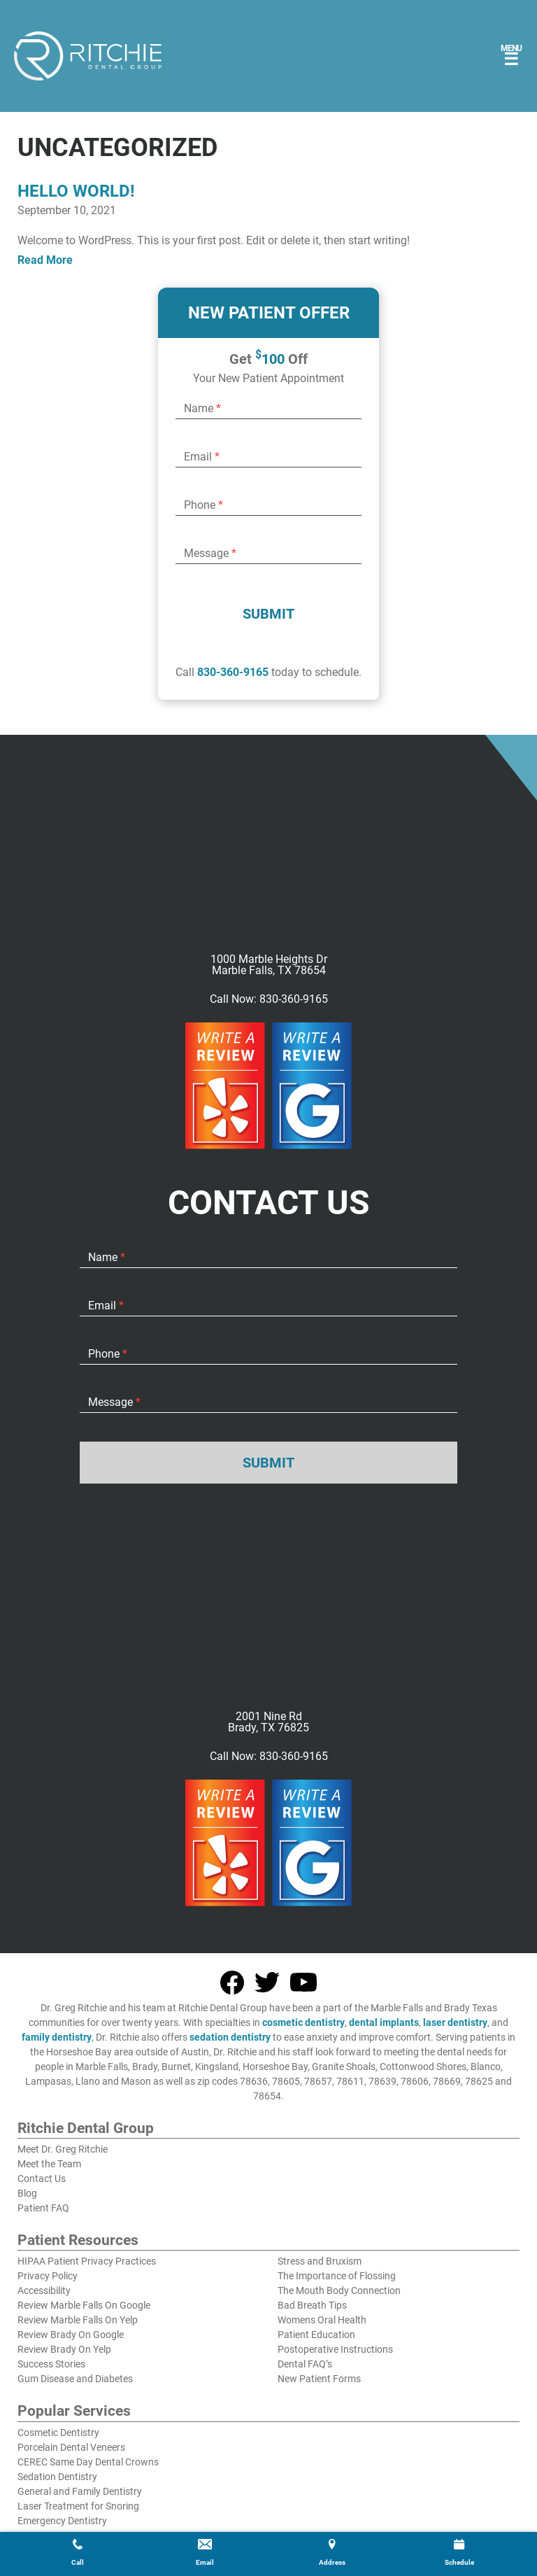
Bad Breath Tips (312, 2305)
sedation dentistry (230, 2037)
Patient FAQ (43, 2207)
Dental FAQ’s (305, 2364)
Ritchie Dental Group (85, 2129)
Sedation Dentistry (57, 2476)
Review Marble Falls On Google (83, 2305)
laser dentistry (455, 2022)
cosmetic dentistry (303, 2022)
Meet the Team (49, 2163)
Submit (268, 613)
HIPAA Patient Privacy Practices (86, 2261)
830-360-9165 (232, 672)
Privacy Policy (47, 2275)
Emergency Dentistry (62, 2520)
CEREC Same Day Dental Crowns (88, 2462)
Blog (27, 2193)
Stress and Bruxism (319, 2261)
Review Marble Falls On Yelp (77, 2319)
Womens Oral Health (322, 2319)
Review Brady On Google (70, 2334)
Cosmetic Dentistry (58, 2432)
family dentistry (57, 2037)
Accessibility (44, 2290)
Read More (45, 260)
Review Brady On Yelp (64, 2349)
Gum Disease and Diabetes (75, 2378)
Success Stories (51, 2364)
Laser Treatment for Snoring (78, 2506)
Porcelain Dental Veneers (71, 2447)
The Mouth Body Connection (339, 2290)
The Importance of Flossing (337, 2275)
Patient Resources (77, 2240)
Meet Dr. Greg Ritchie (62, 2149)
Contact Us (41, 2178)
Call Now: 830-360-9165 (269, 999)
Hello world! (76, 191)
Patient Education (316, 2334)
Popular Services (74, 2411)
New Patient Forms (319, 2378)
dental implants (384, 2022)
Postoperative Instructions (335, 2349)
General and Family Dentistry (79, 2491)
